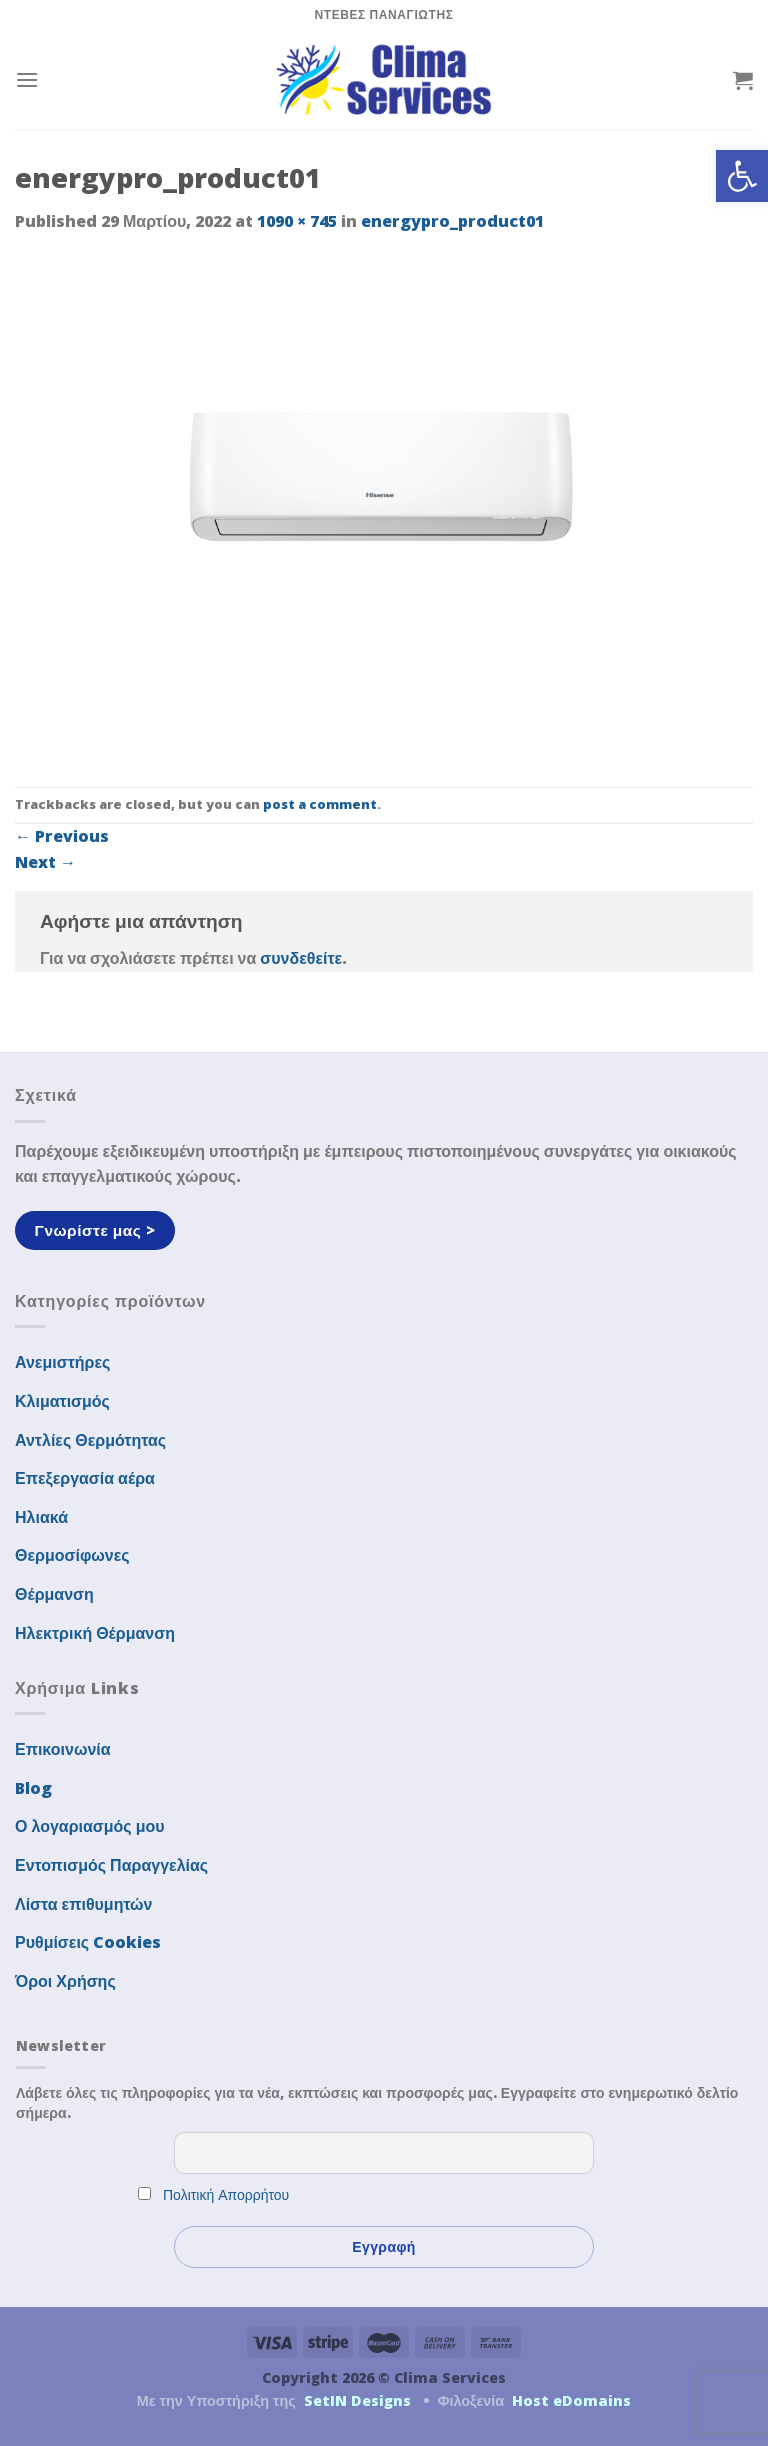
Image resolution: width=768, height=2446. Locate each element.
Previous (62, 836)
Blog (33, 1788)
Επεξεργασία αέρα (85, 1478)
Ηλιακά (41, 1517)
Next (45, 862)
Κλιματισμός (62, 1401)
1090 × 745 (297, 221)
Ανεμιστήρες (62, 1362)
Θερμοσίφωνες (72, 1555)
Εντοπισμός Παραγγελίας (111, 1865)
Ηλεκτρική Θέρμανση (95, 1633)
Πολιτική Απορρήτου (226, 2194)
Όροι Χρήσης (65, 1981)
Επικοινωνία (63, 1749)
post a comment (320, 804)
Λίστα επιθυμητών (84, 1904)
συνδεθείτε (301, 958)
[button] (742, 176)
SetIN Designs (357, 2400)
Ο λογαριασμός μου (90, 1826)
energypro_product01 (452, 221)
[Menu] (27, 79)
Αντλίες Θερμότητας (90, 1440)
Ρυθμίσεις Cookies (88, 1942)
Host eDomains (571, 2400)
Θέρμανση (54, 1594)
